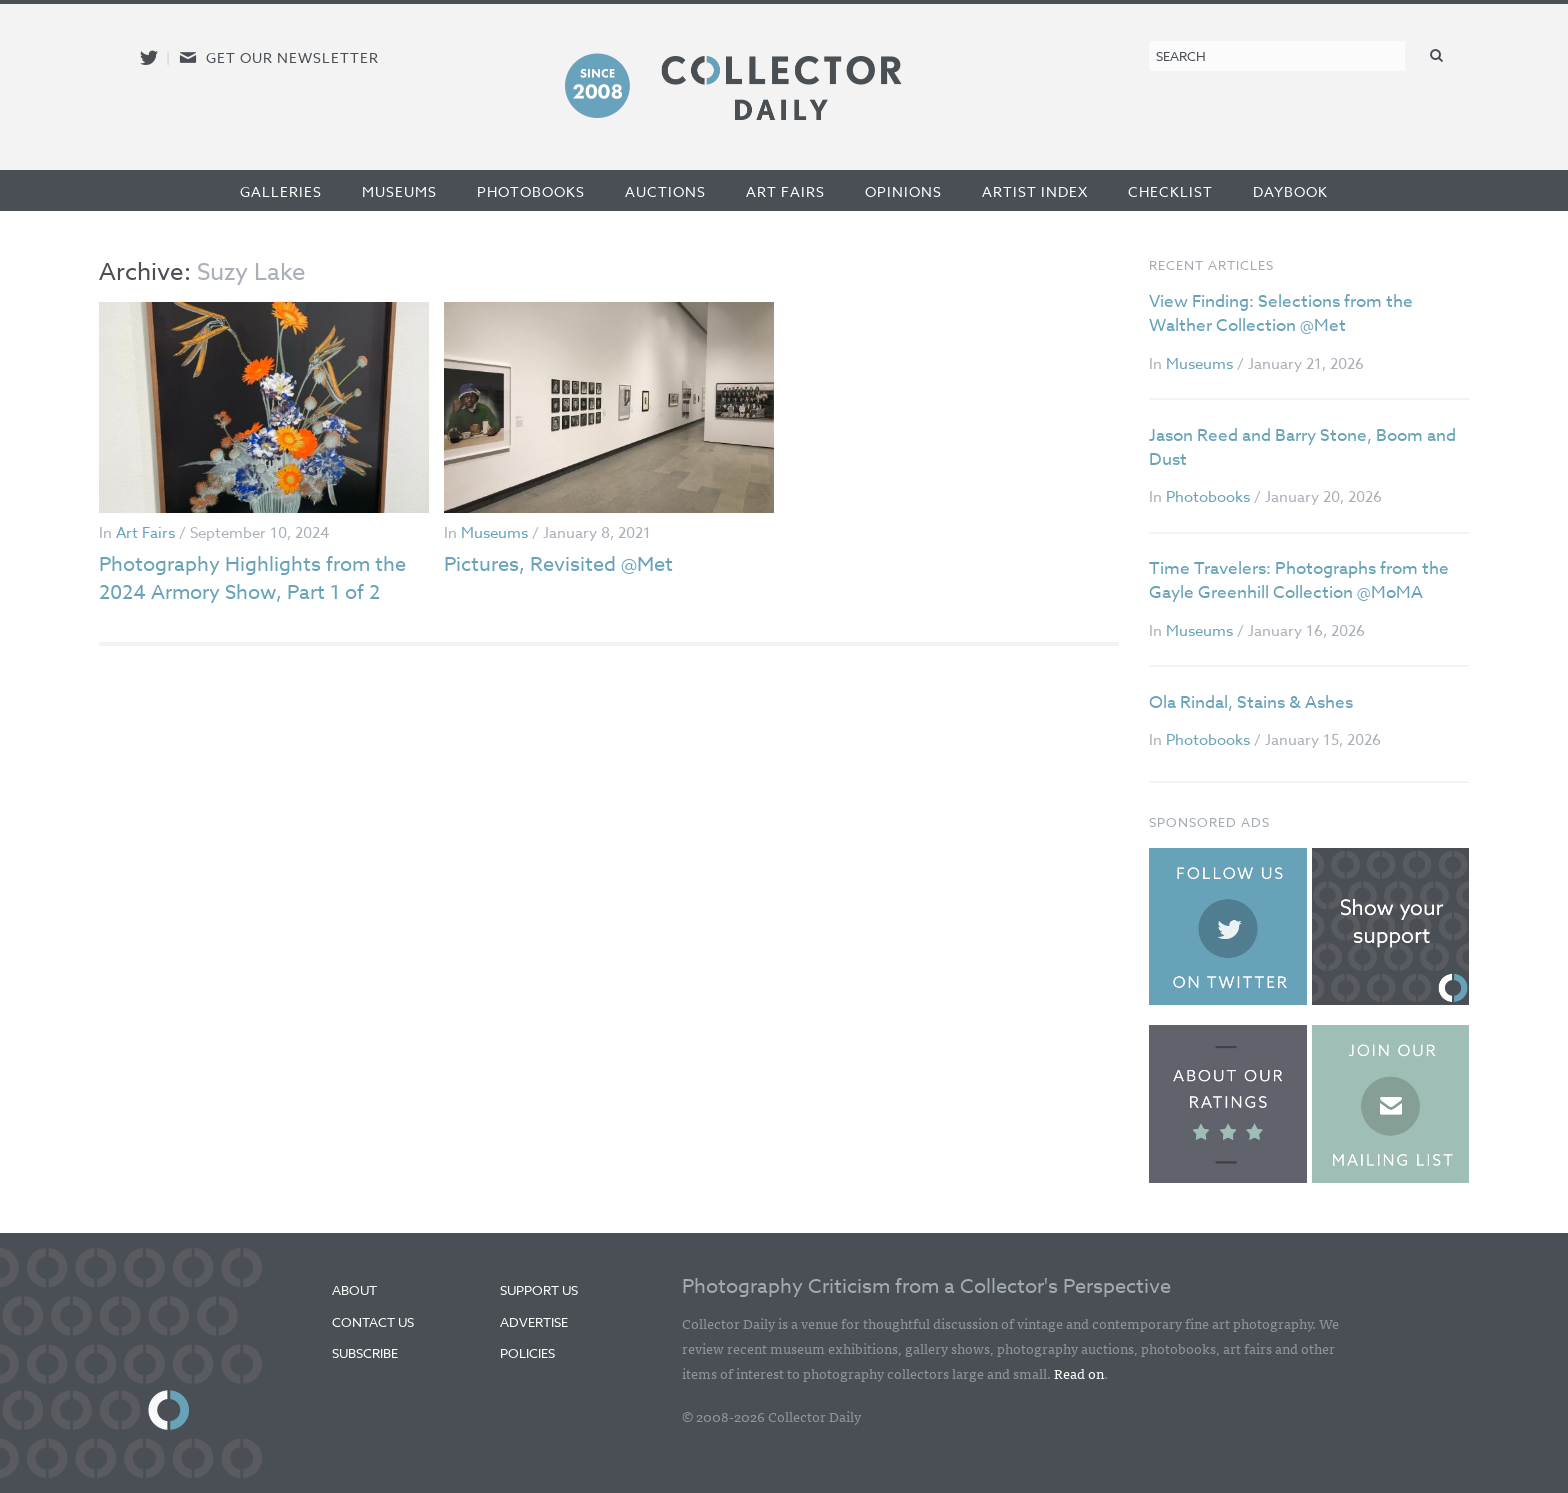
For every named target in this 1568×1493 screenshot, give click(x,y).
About (354, 1290)
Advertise (534, 1322)
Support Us (539, 1290)
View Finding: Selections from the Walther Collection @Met (1281, 313)
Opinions (903, 191)
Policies (527, 1353)
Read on (1079, 1373)
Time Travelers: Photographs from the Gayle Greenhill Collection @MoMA (1299, 580)
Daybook (1290, 191)
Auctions (665, 191)
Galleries (281, 191)
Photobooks (531, 191)
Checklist (1170, 191)
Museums (399, 191)
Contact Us (373, 1322)
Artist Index (1035, 191)
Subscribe (365, 1353)
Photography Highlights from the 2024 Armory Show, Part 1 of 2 (252, 578)
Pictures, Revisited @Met (558, 564)
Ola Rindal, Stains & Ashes (1251, 702)
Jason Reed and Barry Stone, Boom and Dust (1302, 447)
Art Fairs (785, 191)
